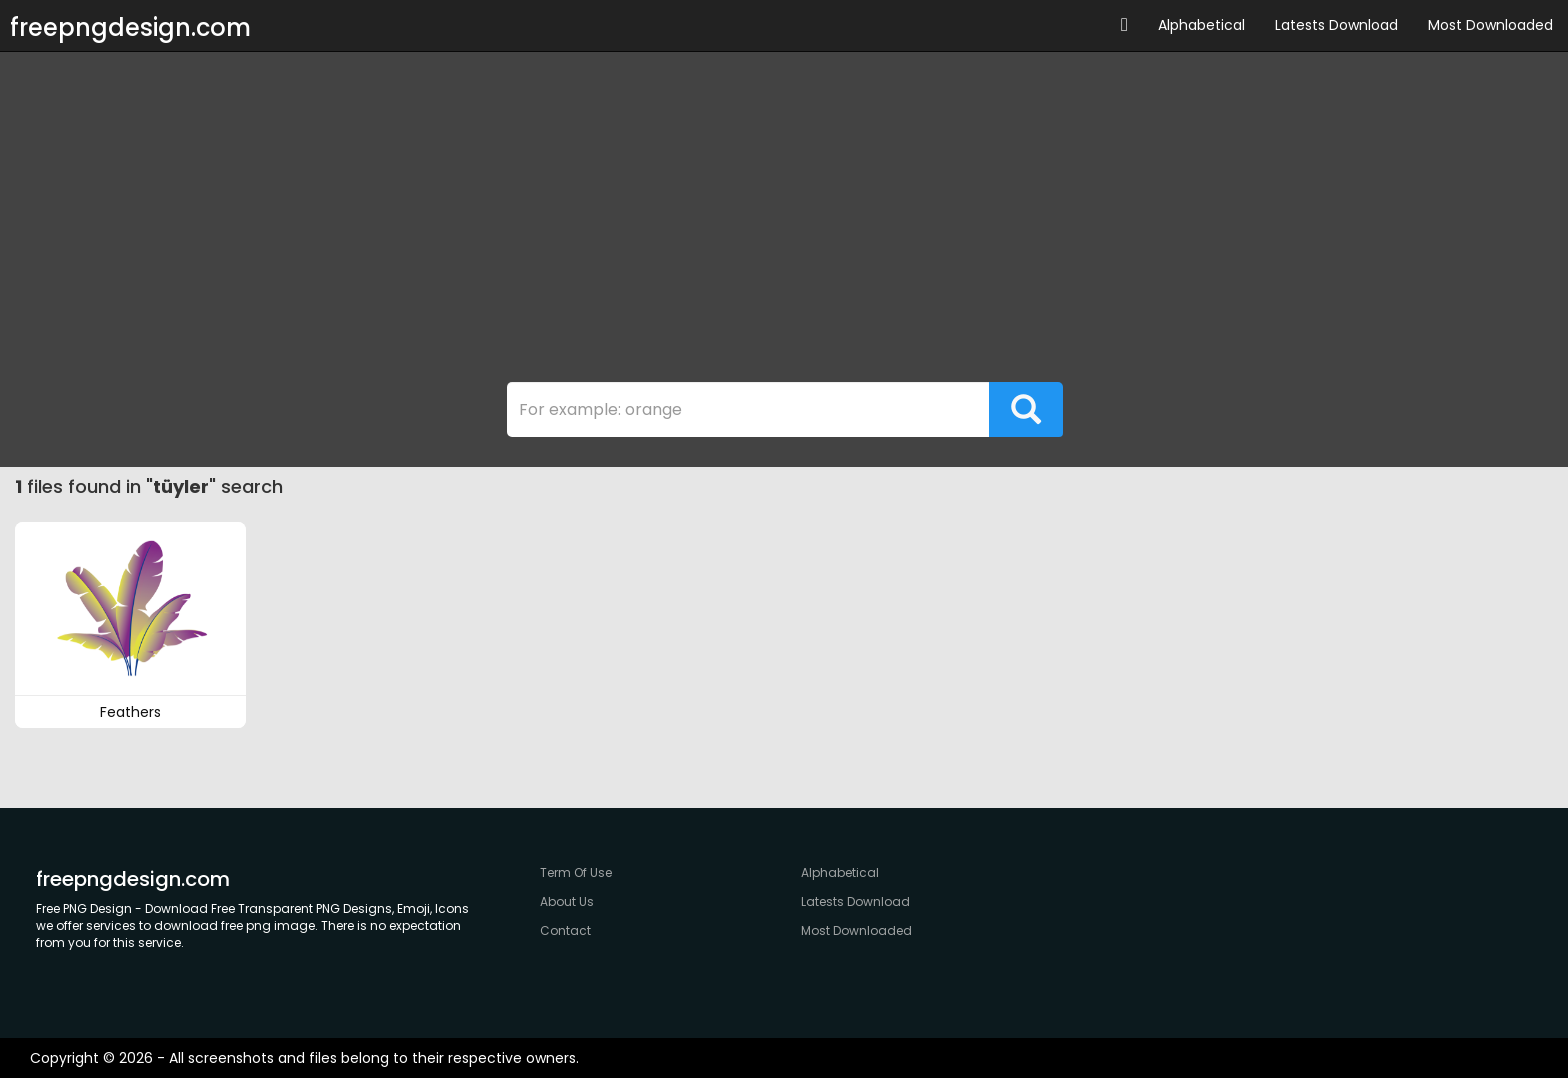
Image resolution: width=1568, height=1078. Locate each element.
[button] (1124, 25)
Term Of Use (576, 872)
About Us (567, 901)
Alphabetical (1201, 25)
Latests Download (1336, 25)
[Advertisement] (784, 222)
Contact (565, 930)
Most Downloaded (1490, 25)
